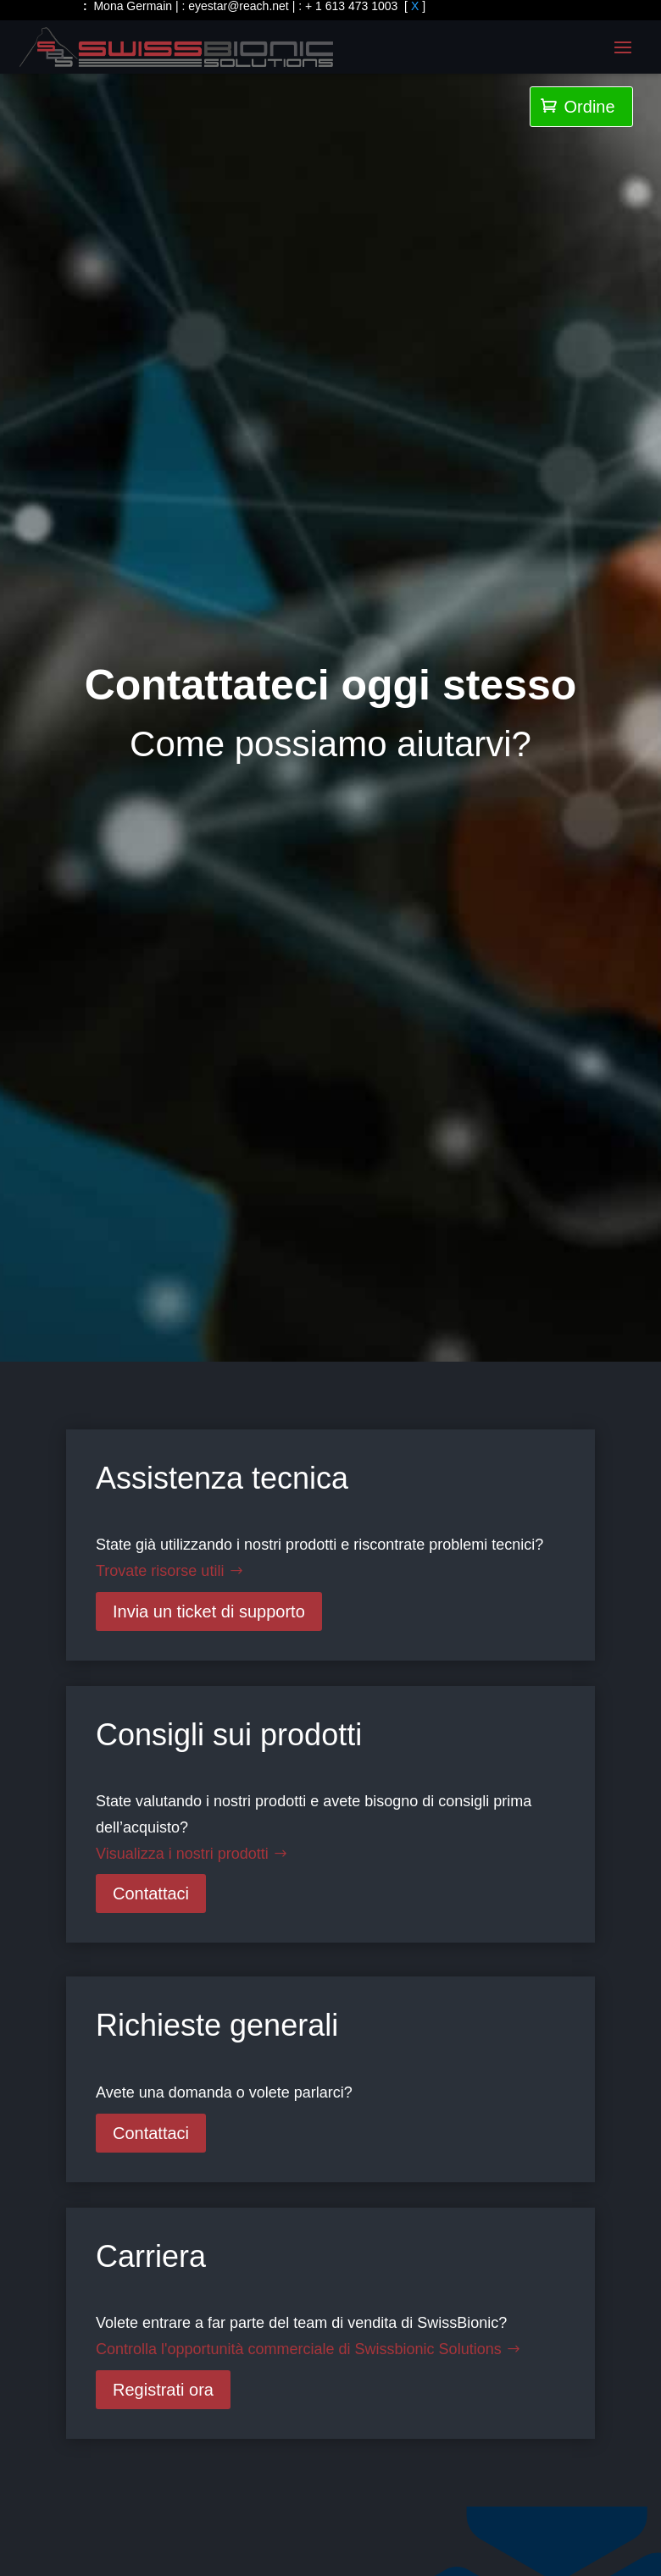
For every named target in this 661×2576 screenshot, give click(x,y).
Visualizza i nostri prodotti (182, 1853)
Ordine (578, 106)
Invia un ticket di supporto (209, 1611)
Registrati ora (163, 2389)
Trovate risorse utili (160, 1570)
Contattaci (151, 1893)
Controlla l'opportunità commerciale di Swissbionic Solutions (299, 2349)
